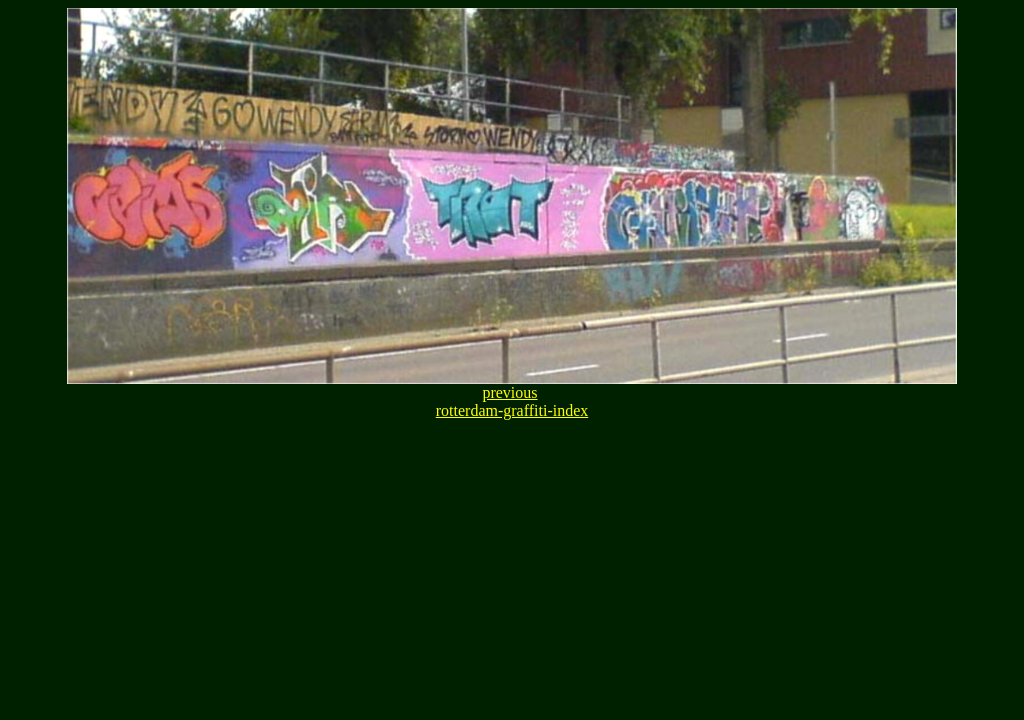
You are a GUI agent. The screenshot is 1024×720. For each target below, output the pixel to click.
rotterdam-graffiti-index (512, 410)
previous (509, 392)
